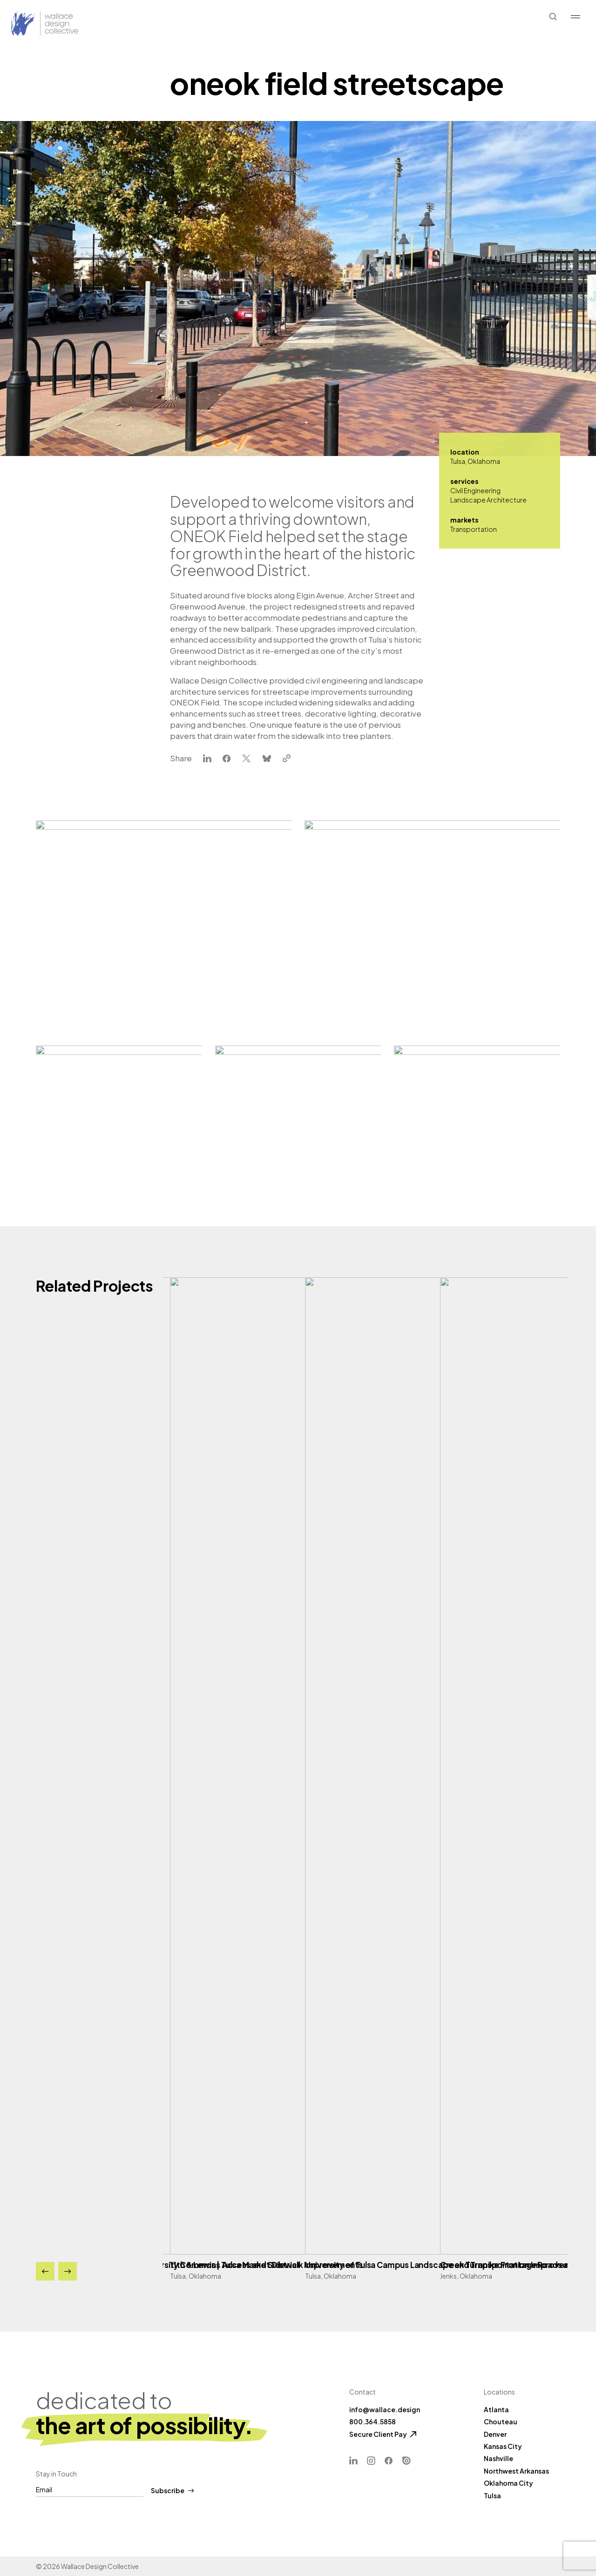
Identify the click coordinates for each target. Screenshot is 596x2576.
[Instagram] (371, 2460)
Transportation (473, 529)
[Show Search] (553, 16)
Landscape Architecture (488, 500)
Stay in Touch (56, 2473)
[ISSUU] (406, 2460)
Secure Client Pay (378, 2434)
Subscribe (172, 2491)
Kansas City (503, 2446)
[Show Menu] (575, 16)
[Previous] (45, 2271)
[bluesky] (266, 759)
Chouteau (500, 2421)
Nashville (498, 2458)
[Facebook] (389, 2460)
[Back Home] (26, 24)
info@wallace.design (384, 2409)
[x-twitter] (246, 759)
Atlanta (496, 2409)
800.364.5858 (372, 2421)
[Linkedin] (353, 2460)
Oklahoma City (508, 2483)
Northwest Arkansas (516, 2471)
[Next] (67, 2271)
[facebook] (227, 759)
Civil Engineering (475, 490)
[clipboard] (287, 759)
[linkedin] (207, 759)
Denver (495, 2434)
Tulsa (492, 2495)
